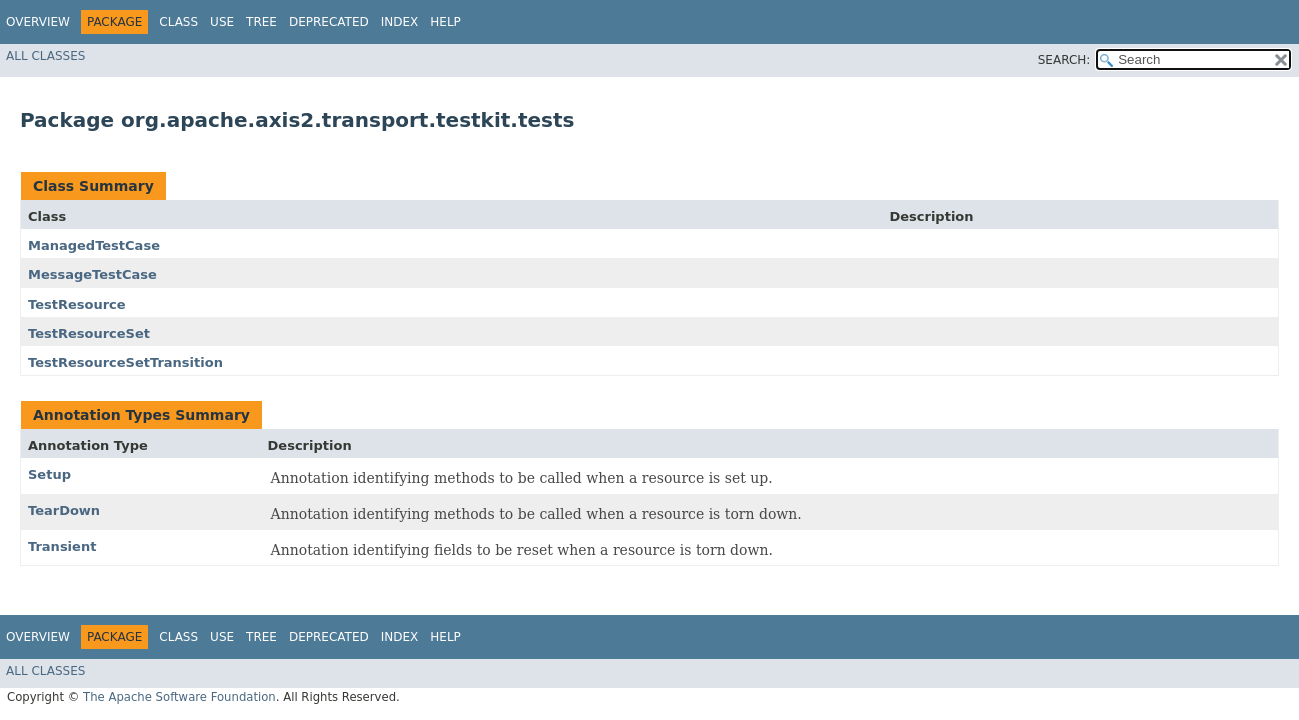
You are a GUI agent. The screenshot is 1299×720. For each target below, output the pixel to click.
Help (445, 22)
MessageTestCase (92, 274)
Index (400, 22)
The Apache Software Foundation (179, 697)
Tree (261, 22)
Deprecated (329, 22)
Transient (62, 546)
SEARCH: (1064, 60)
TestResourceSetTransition (125, 362)
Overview (38, 22)
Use (222, 22)
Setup (49, 474)
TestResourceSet (89, 333)
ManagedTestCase (94, 245)
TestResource (77, 304)
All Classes (45, 56)
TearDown (64, 510)
